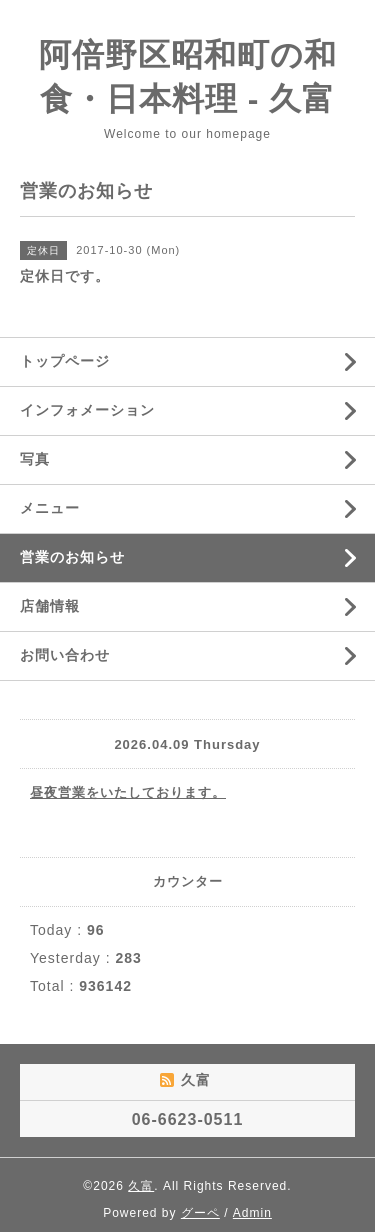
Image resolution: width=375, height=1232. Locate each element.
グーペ (200, 1213)
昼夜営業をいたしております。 (128, 792)
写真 (35, 459)
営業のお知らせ (72, 557)
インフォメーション (87, 410)
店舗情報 (50, 606)
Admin (252, 1213)
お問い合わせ (65, 655)
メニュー (50, 508)
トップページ (65, 361)
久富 (141, 1186)
